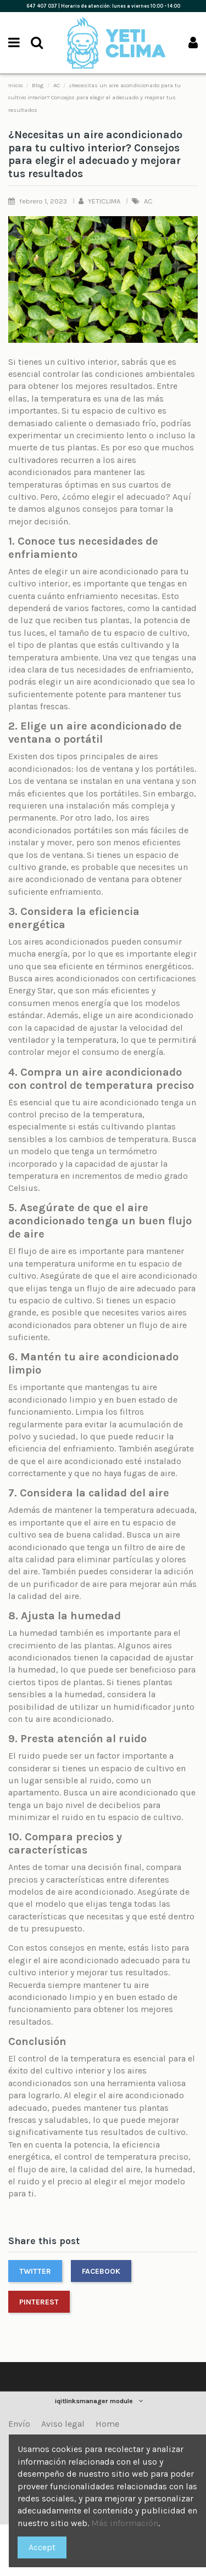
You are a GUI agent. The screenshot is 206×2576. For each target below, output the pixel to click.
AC (148, 201)
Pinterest (39, 2302)
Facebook (101, 2271)
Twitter (35, 2271)
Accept (42, 2547)
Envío (19, 2424)
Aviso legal (63, 2424)
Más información (124, 2523)
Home (107, 2424)
